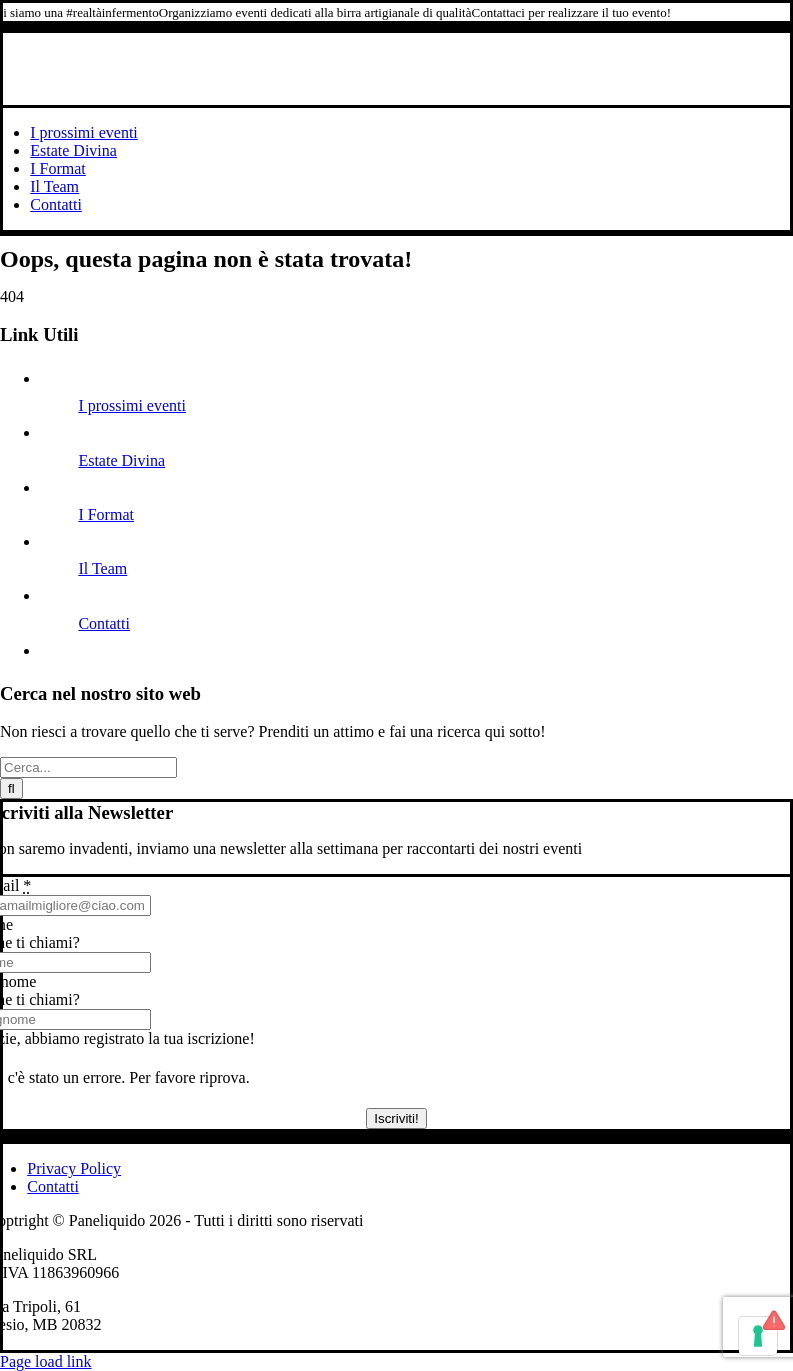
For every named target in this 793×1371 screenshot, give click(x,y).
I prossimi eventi (132, 405)
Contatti (104, 623)
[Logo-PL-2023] (397, 95)
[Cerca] (11, 788)
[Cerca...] (88, 767)
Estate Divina (121, 460)
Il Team (102, 568)
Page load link (46, 1361)
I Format (106, 514)
